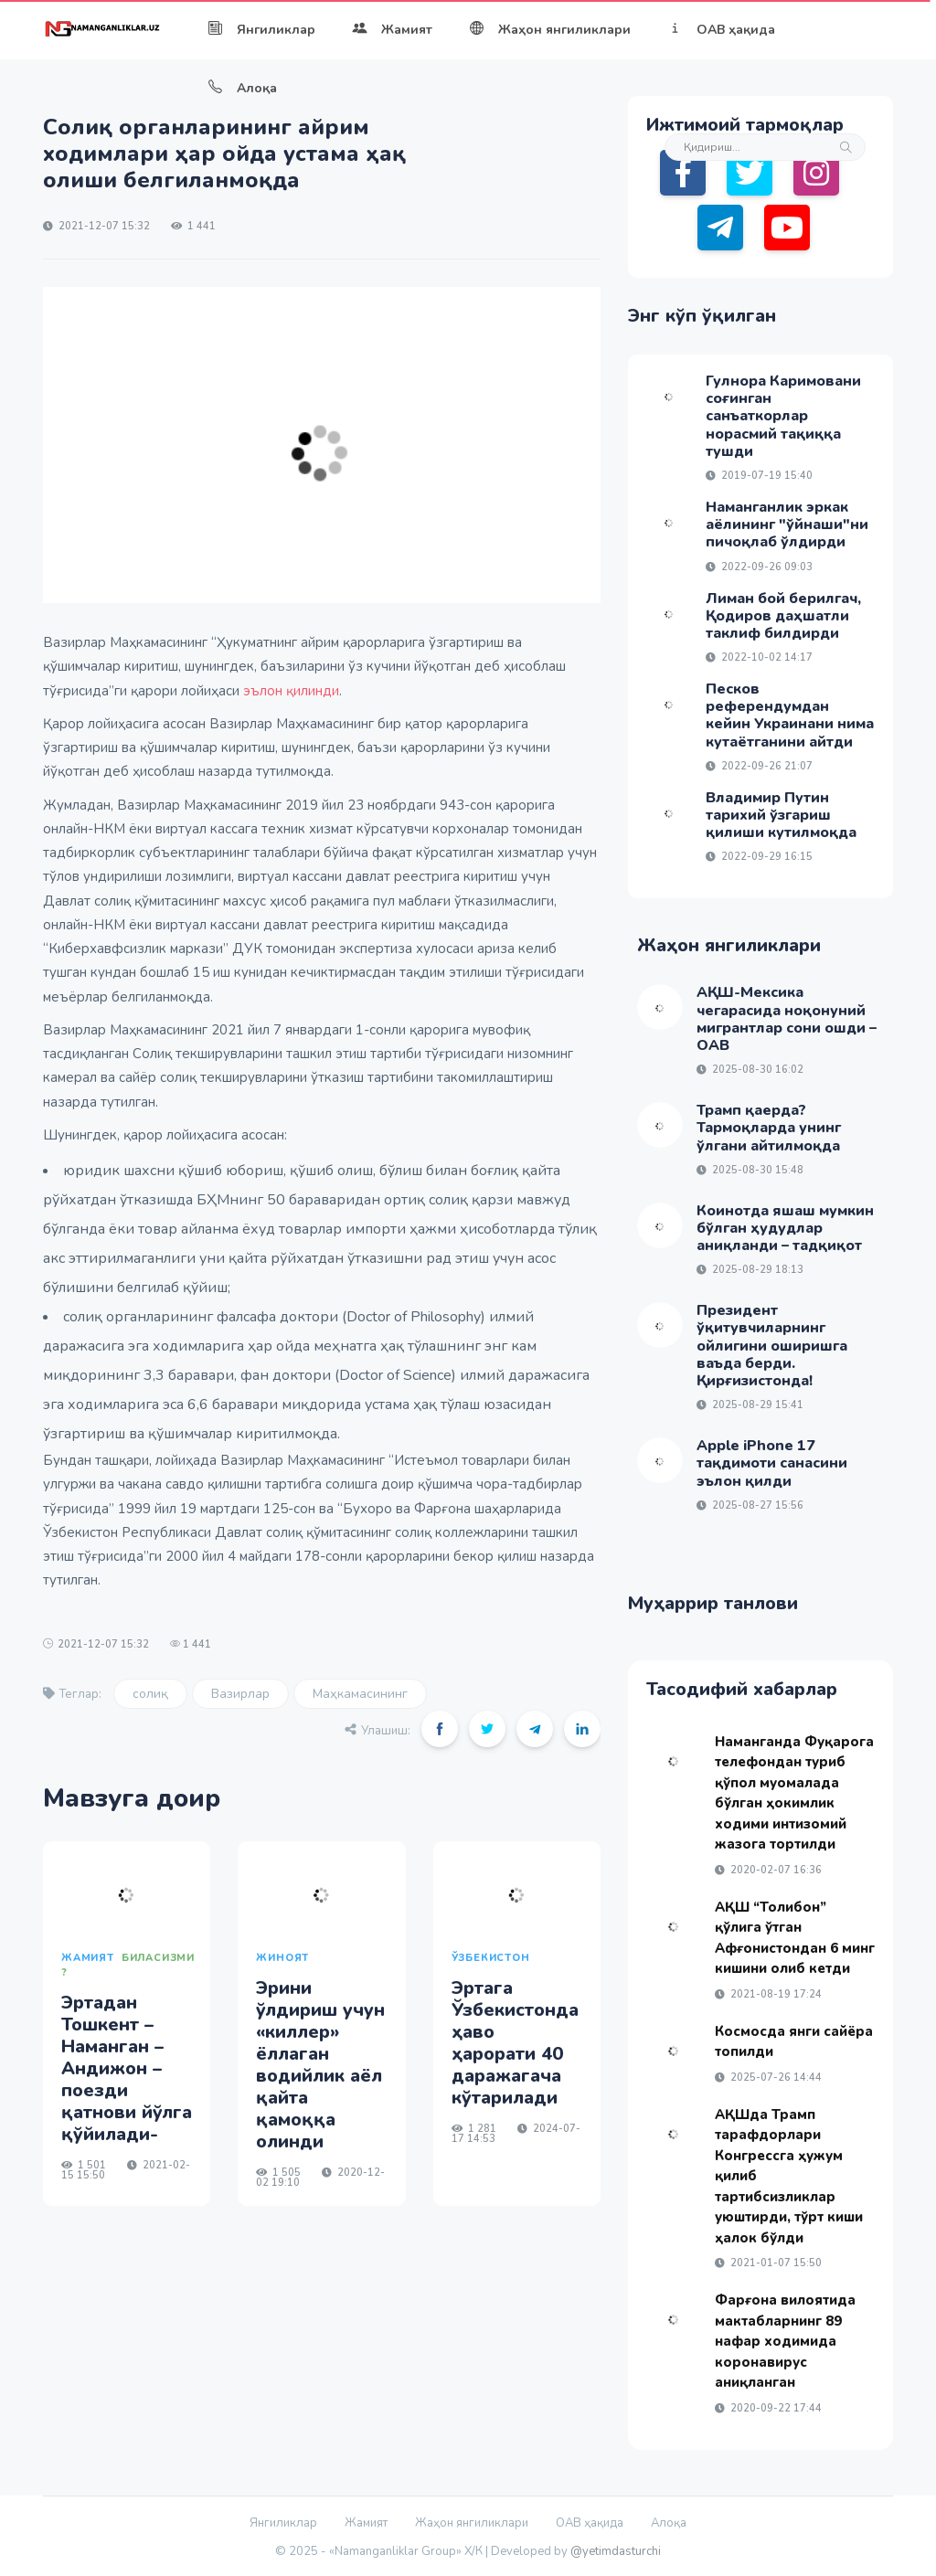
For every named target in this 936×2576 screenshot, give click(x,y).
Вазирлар (240, 1693)
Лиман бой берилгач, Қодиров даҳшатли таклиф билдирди (783, 615)
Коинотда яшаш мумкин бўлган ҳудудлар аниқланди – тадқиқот (785, 1228)
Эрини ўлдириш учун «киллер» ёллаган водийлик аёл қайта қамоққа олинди (320, 2065)
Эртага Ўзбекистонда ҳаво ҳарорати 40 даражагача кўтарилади (515, 2043)
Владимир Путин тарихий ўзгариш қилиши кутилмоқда (781, 815)
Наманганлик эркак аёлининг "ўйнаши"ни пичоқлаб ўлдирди (787, 524)
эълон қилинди (291, 691)
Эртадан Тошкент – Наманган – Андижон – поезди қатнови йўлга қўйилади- (126, 2068)
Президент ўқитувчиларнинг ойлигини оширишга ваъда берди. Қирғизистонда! (772, 1345)
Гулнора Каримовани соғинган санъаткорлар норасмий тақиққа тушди (783, 416)
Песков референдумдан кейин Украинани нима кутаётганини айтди (790, 715)
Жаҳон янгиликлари (550, 29)
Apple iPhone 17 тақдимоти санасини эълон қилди (772, 1463)
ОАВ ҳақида (721, 29)
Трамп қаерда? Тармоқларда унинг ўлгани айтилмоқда (769, 1127)
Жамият (392, 29)
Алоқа (242, 88)
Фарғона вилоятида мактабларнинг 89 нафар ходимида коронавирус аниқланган (785, 2341)
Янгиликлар (261, 29)
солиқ (150, 1693)
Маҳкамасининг (360, 1693)
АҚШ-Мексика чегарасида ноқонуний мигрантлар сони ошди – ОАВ (787, 1018)
